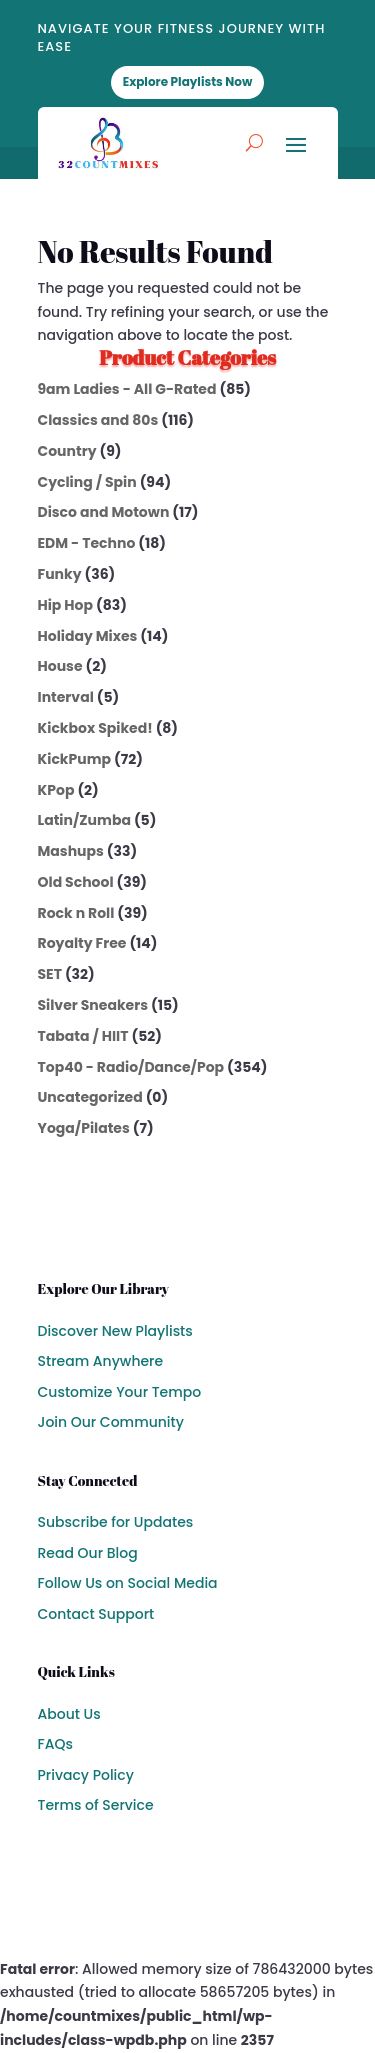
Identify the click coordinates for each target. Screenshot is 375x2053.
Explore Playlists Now (188, 81)
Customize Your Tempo (120, 1392)
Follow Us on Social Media (128, 1583)
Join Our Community (111, 1422)
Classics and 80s (98, 420)
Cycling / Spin (87, 482)
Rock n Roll (76, 913)
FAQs (55, 1744)
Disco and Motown (104, 512)
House (60, 666)
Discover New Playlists (115, 1331)
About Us (69, 1714)
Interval (66, 697)
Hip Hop (66, 605)
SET (50, 974)
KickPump (75, 759)
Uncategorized (90, 1097)
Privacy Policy (86, 1775)
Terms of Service (96, 1805)
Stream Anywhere (101, 1361)
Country (67, 451)
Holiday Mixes (88, 636)
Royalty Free (82, 943)
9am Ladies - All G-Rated (127, 389)
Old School (76, 882)
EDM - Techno (87, 543)
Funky (60, 574)
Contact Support (96, 1614)
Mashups (71, 851)
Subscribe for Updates (116, 1522)
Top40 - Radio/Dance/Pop (131, 1067)
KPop (56, 790)
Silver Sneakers (93, 1005)
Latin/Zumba (84, 820)
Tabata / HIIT (83, 1036)
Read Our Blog (88, 1553)
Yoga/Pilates (84, 1128)
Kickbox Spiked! (95, 728)
